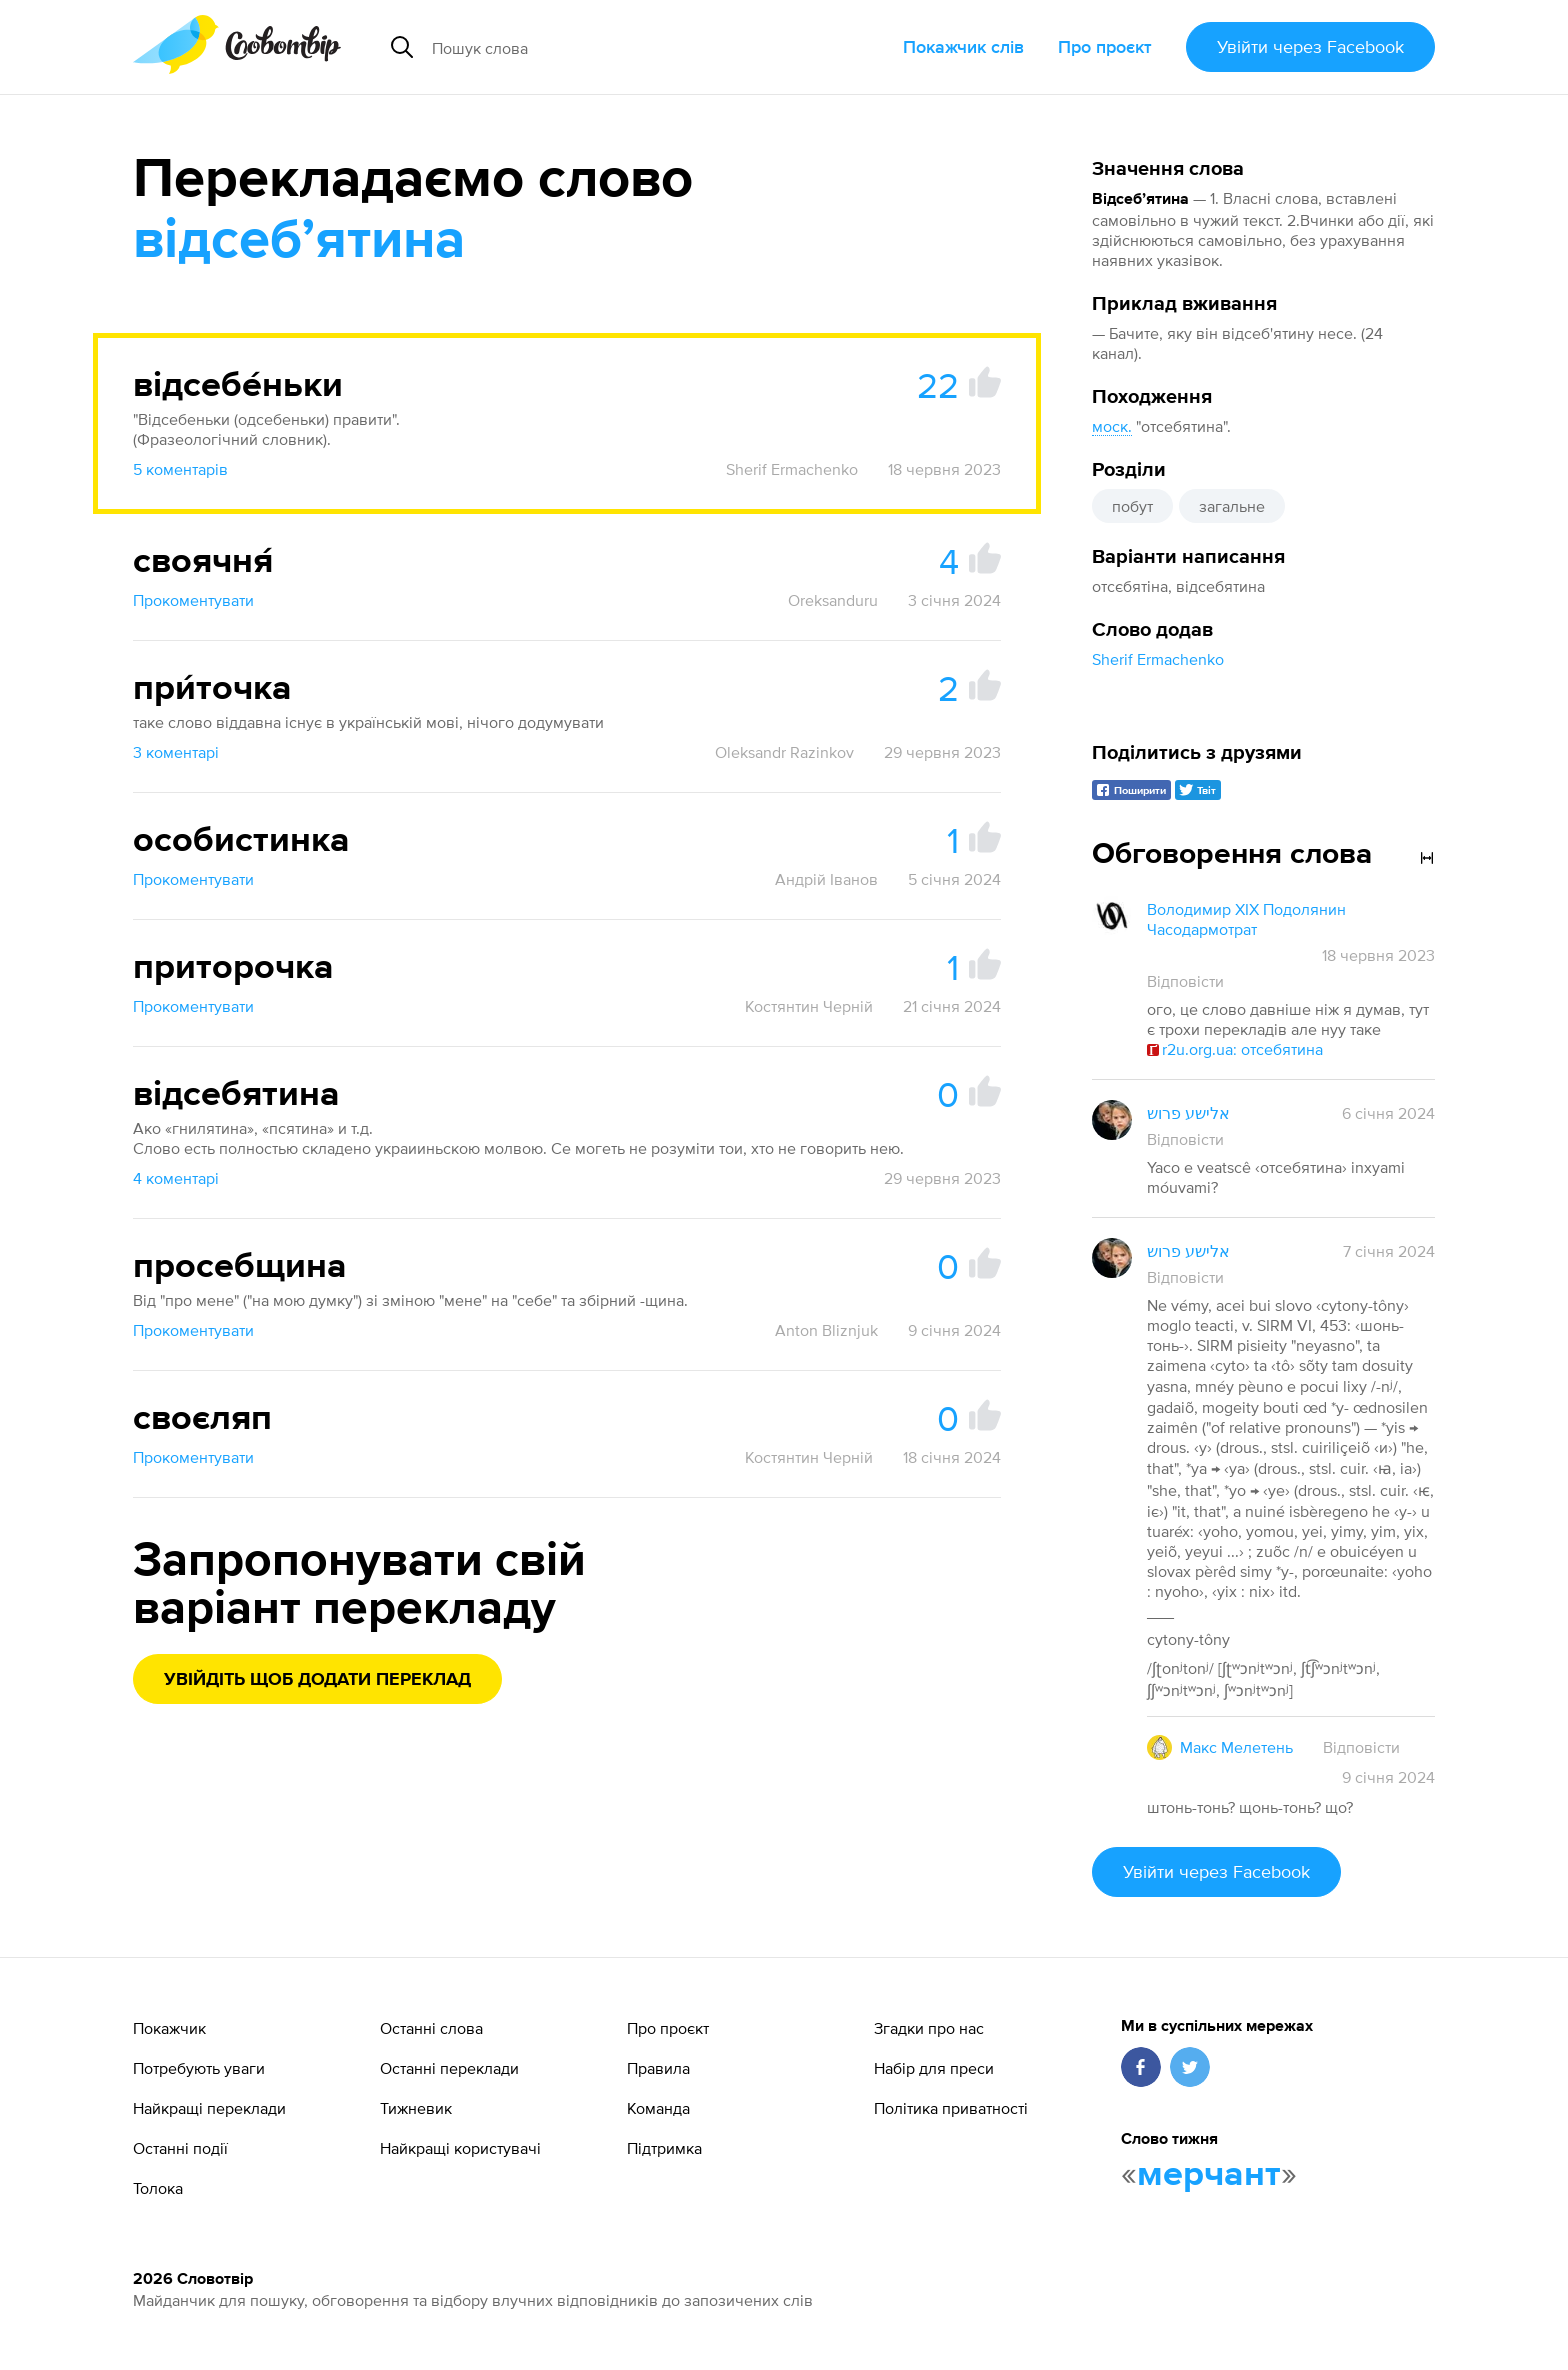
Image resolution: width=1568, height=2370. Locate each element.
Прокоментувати (193, 600)
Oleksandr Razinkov (784, 752)
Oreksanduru (833, 600)
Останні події (180, 2148)
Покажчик (169, 2028)
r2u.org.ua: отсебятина (1235, 1049)
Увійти (1310, 46)
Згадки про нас (929, 2028)
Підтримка (664, 2148)
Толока (158, 2188)
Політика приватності (951, 2108)
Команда (658, 2108)
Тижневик (416, 2108)
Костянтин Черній (809, 1006)
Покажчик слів (963, 46)
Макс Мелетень (1236, 1747)
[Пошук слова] (610, 47)
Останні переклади (449, 2068)
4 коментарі (176, 1178)
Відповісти (1185, 981)
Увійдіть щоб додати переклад (317, 1680)
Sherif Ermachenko (1158, 659)
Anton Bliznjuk (826, 1330)
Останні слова (431, 2028)
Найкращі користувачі (460, 2148)
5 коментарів (180, 469)
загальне (1232, 506)
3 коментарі (176, 752)
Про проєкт (1105, 46)
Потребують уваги (199, 2068)
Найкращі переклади (209, 2108)
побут (1132, 506)
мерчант (1209, 2175)
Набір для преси (934, 2068)
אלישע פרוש (1188, 1113)
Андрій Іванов (826, 879)
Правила (658, 2068)
